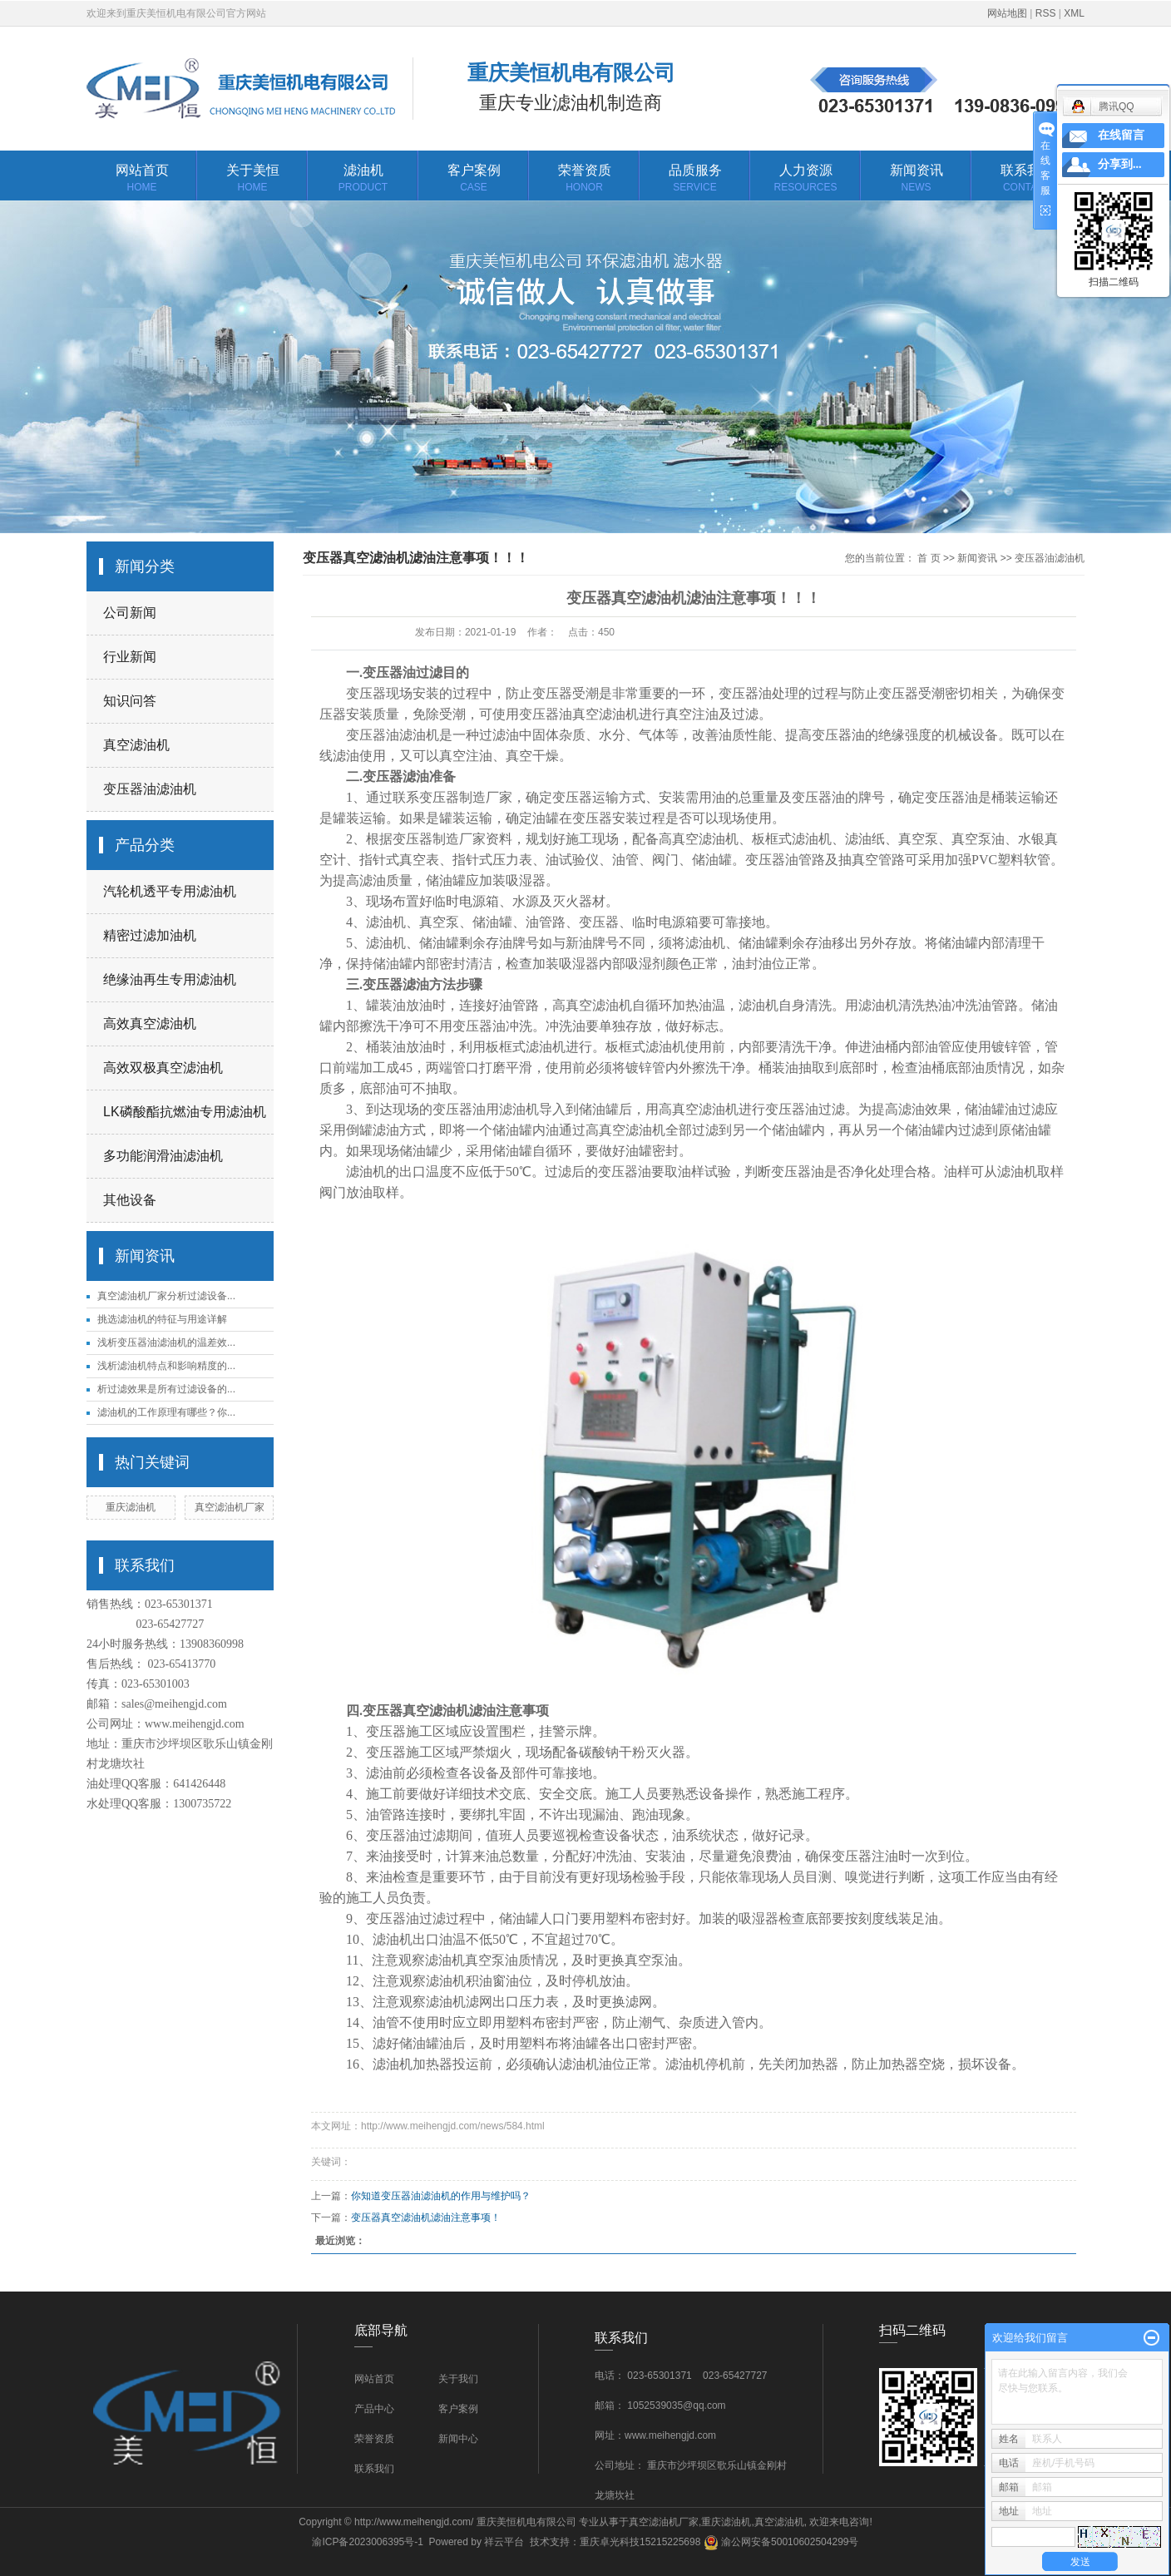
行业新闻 (129, 657)
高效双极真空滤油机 (163, 1068)
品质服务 (695, 179)
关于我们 (458, 2379)
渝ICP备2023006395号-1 (367, 2542)
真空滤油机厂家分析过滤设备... (166, 1296)
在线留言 (1121, 135)
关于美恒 (252, 179)
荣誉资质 (584, 179)
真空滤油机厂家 (229, 1507)
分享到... (1120, 164)
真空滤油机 (136, 745)
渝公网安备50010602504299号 (781, 2542)
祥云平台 (504, 2542)
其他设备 (129, 1200)
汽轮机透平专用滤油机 (169, 891)
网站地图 (1007, 13)
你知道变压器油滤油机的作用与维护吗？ (451, 2196)
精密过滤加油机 (149, 935)
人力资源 (805, 179)
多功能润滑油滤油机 (163, 1156)
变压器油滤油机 (149, 789)
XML (1074, 13)
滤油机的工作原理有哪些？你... (166, 1412)
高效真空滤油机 (149, 1023)
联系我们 (1026, 179)
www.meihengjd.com (195, 1724)
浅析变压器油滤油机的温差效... (166, 1342)
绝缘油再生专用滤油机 (169, 979)
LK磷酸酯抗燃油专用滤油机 (184, 1112)
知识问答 (129, 701)
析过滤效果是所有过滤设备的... (166, 1389)
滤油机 (363, 179)
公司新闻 (129, 613)
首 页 (928, 558)
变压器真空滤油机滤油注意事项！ (426, 2217)
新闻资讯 (916, 179)
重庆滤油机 (131, 1507)
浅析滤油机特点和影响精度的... (166, 1366)
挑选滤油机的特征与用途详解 (162, 1319)
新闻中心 (458, 2439)
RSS (1045, 13)
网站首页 (141, 179)
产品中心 (374, 2409)
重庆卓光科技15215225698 (640, 2542)
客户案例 (473, 179)
